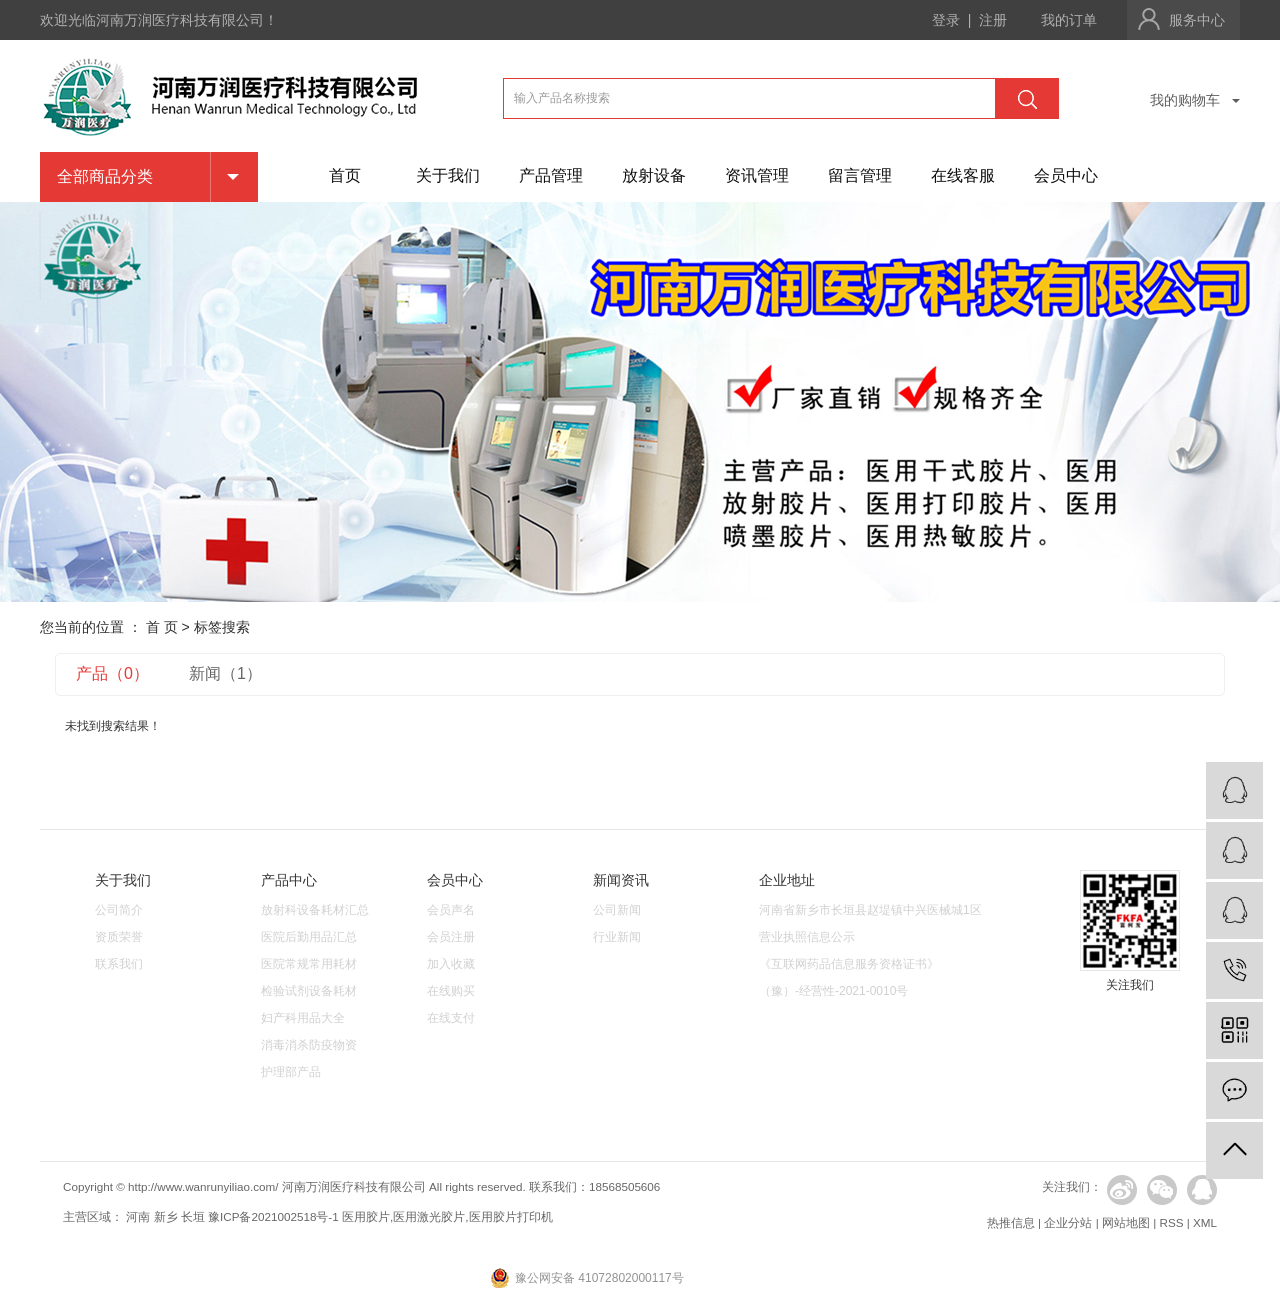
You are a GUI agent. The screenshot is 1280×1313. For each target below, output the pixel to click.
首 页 (162, 627)
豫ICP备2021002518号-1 (273, 1216)
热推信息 (1011, 1222)
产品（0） (112, 673)
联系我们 (119, 964)
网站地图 (1126, 1222)
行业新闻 (617, 937)
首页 (345, 175)
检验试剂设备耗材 (309, 991)
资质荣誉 (119, 937)
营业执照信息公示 (807, 937)
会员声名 (451, 910)
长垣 (193, 1216)
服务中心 (1197, 20)
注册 (993, 20)
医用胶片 (366, 1216)
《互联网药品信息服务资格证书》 (849, 964)
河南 (138, 1216)
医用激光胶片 (429, 1216)
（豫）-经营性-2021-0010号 (833, 991)
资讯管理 (757, 175)
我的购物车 (1185, 100)
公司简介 (119, 910)
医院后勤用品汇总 (309, 937)
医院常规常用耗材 (309, 964)
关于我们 (448, 175)
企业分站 (1068, 1222)
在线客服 (963, 175)
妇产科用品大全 (303, 1018)
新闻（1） (225, 673)
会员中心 (1066, 175)
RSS (1171, 1222)
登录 (946, 20)
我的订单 (1069, 20)
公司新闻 (617, 910)
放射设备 (654, 175)
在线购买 (451, 991)
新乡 (166, 1216)
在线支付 (451, 1018)
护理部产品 (291, 1072)
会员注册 (451, 937)
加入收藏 (451, 964)
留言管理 (860, 175)
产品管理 (551, 175)
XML (1205, 1222)
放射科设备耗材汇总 (315, 910)
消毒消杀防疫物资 (309, 1045)
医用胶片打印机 (511, 1216)
